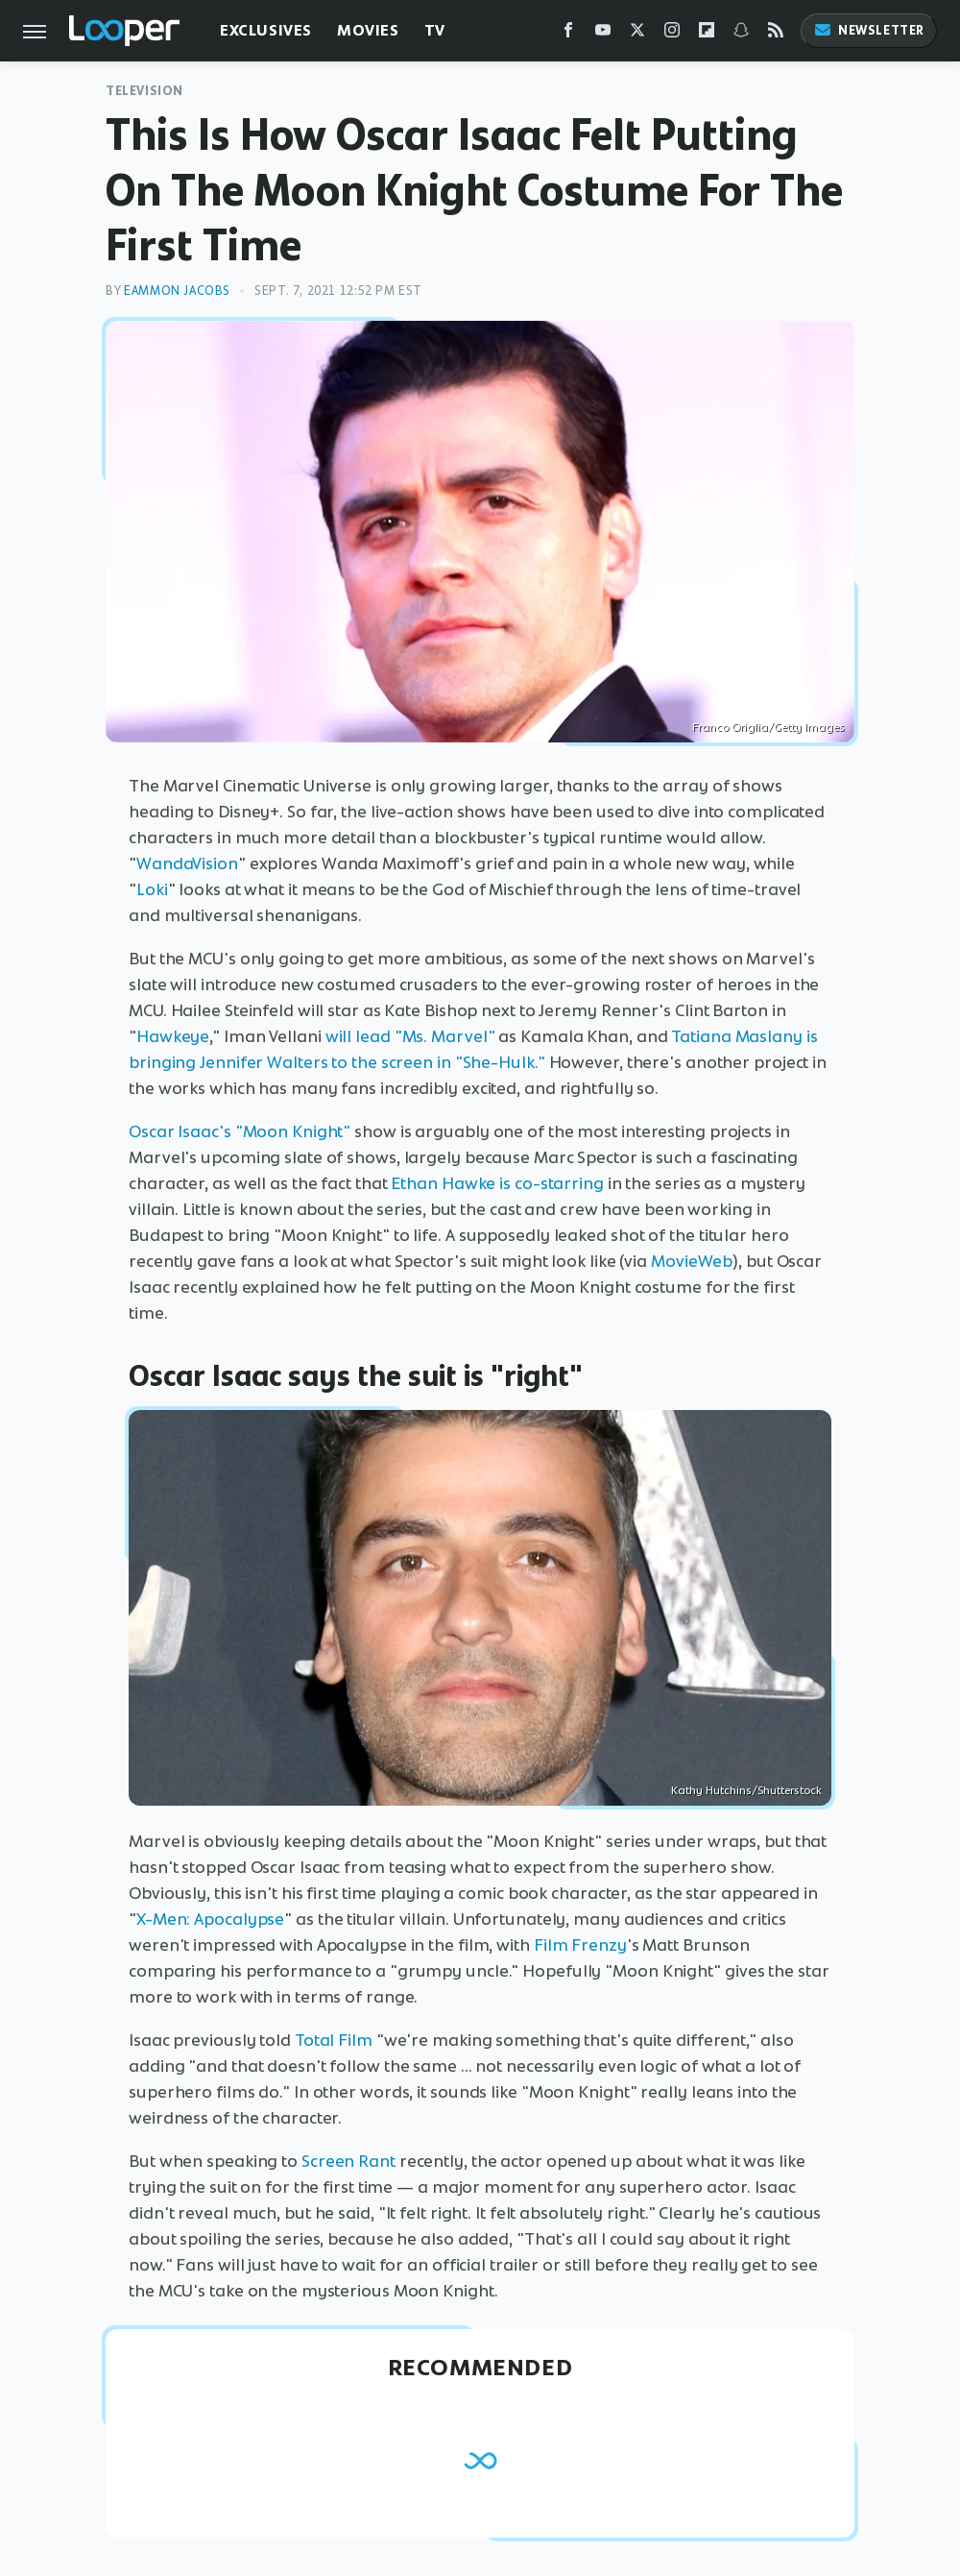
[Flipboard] (706, 34)
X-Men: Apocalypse (210, 1919)
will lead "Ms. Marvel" (410, 1036)
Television (144, 91)
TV (434, 30)
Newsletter (868, 30)
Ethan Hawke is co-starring (497, 1183)
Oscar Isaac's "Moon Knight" (239, 1131)
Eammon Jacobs (177, 290)
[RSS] (775, 34)
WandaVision (187, 863)
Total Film (333, 2040)
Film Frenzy (580, 1944)
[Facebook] (568, 34)
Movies (368, 30)
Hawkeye (172, 1036)
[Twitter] (637, 34)
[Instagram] (672, 34)
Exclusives (266, 30)
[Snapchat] (741, 34)
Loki (152, 889)
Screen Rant (348, 2161)
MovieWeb (691, 1261)
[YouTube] (602, 34)
